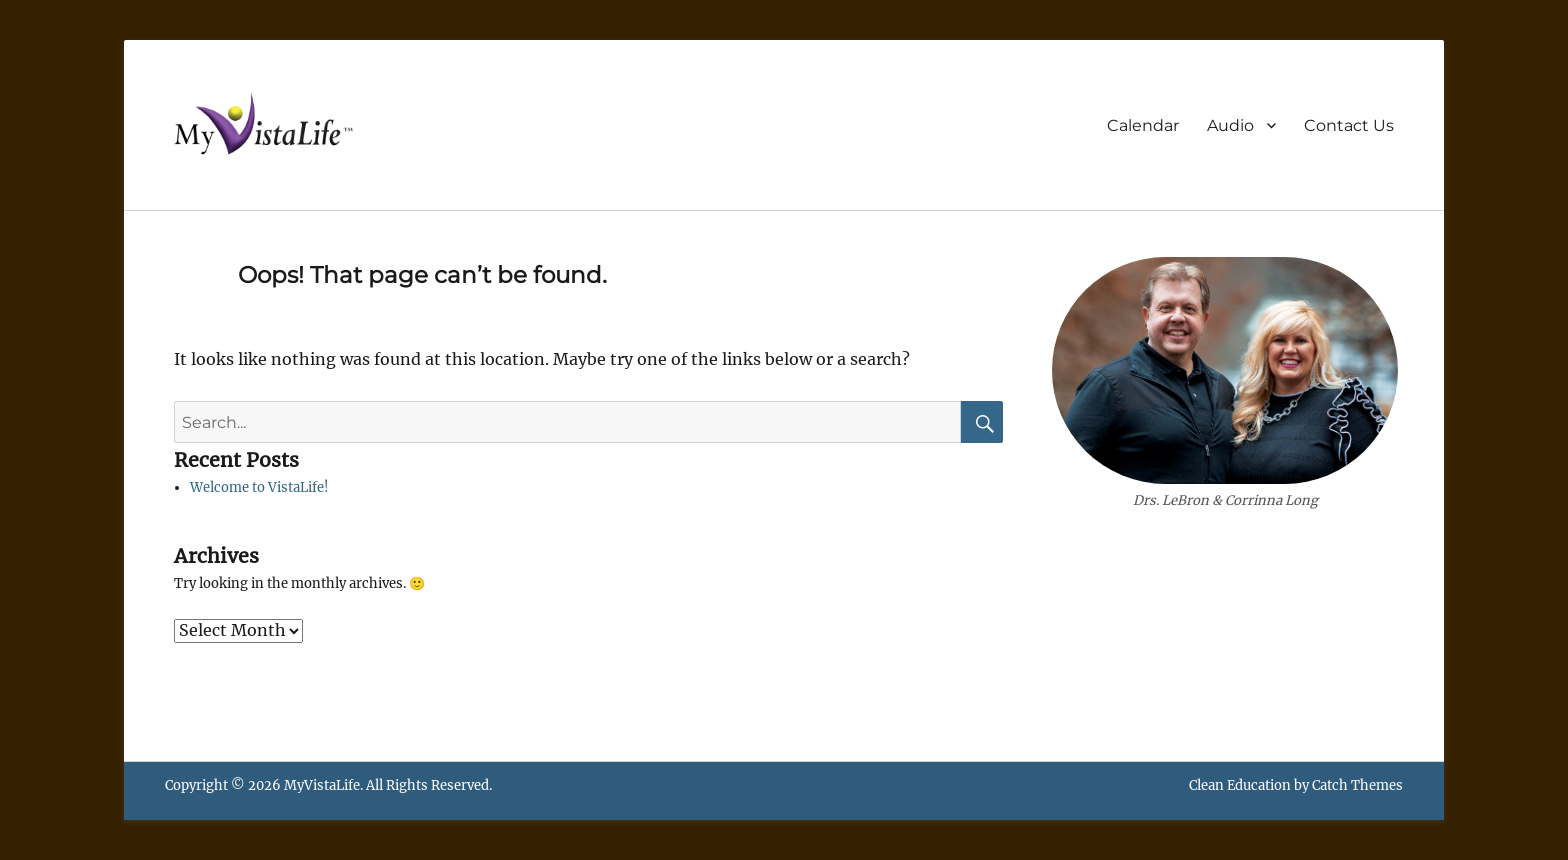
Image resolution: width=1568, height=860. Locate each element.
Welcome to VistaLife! (259, 487)
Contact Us (1349, 125)
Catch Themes (1357, 785)
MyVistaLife (322, 785)
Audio (1230, 125)
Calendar (1143, 125)
